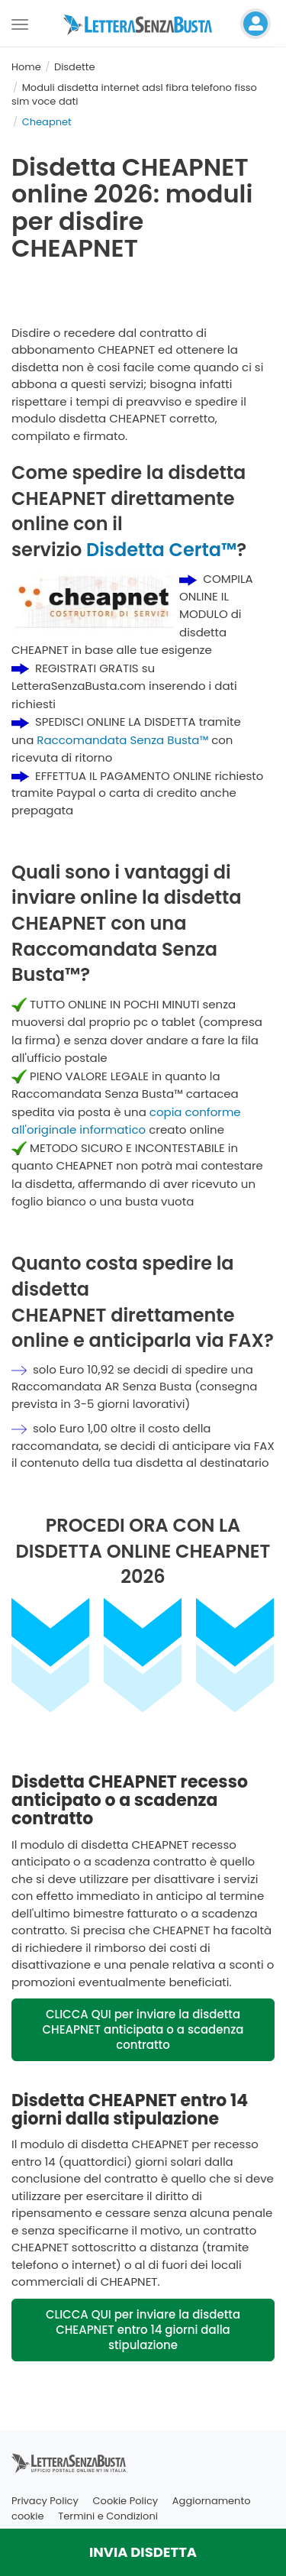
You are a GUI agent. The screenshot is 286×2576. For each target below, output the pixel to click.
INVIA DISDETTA (143, 2551)
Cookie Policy (126, 2500)
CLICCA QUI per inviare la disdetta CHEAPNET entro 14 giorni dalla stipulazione (143, 2329)
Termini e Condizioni (108, 2516)
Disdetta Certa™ (161, 549)
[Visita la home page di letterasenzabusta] (143, 23)
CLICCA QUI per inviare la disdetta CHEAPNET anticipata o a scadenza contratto (143, 2029)
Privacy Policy (45, 2500)
